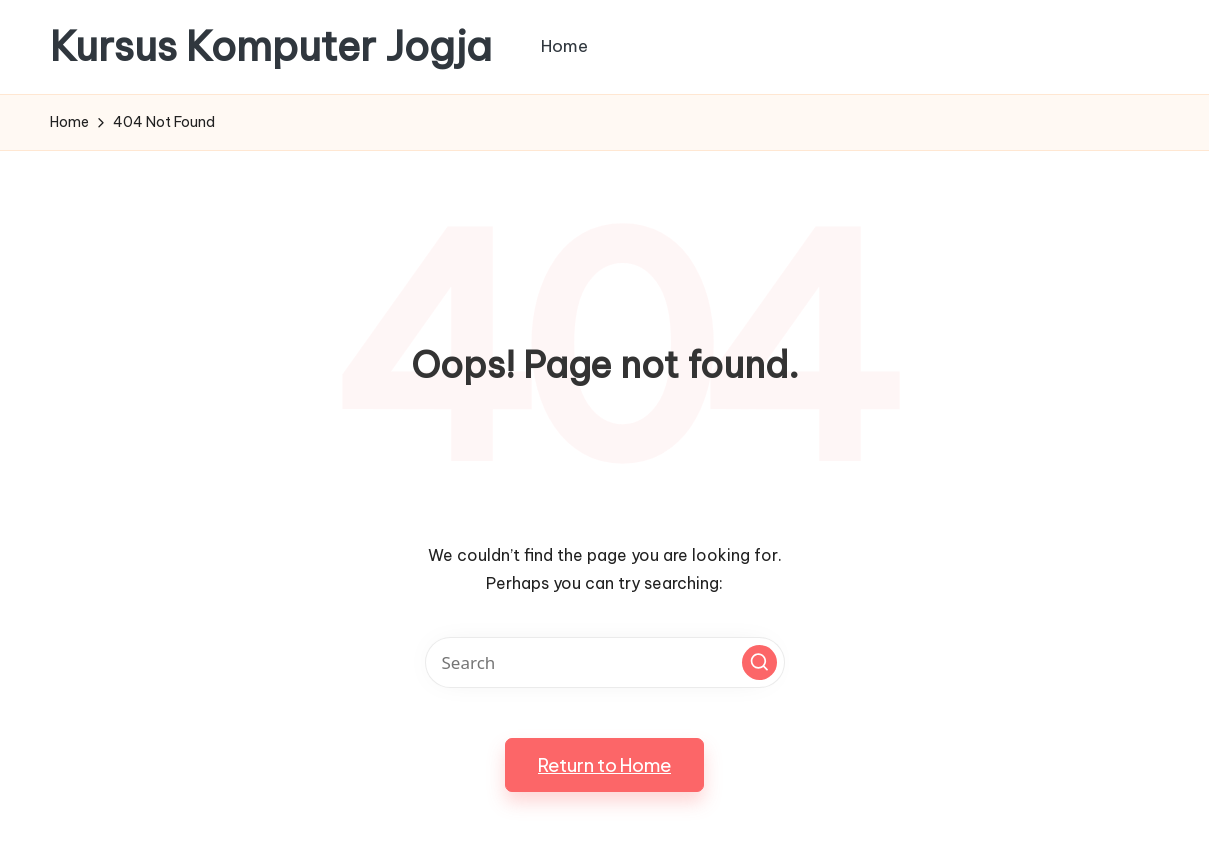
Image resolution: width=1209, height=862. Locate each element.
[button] (759, 662)
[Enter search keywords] (605, 662)
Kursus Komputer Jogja (271, 47)
